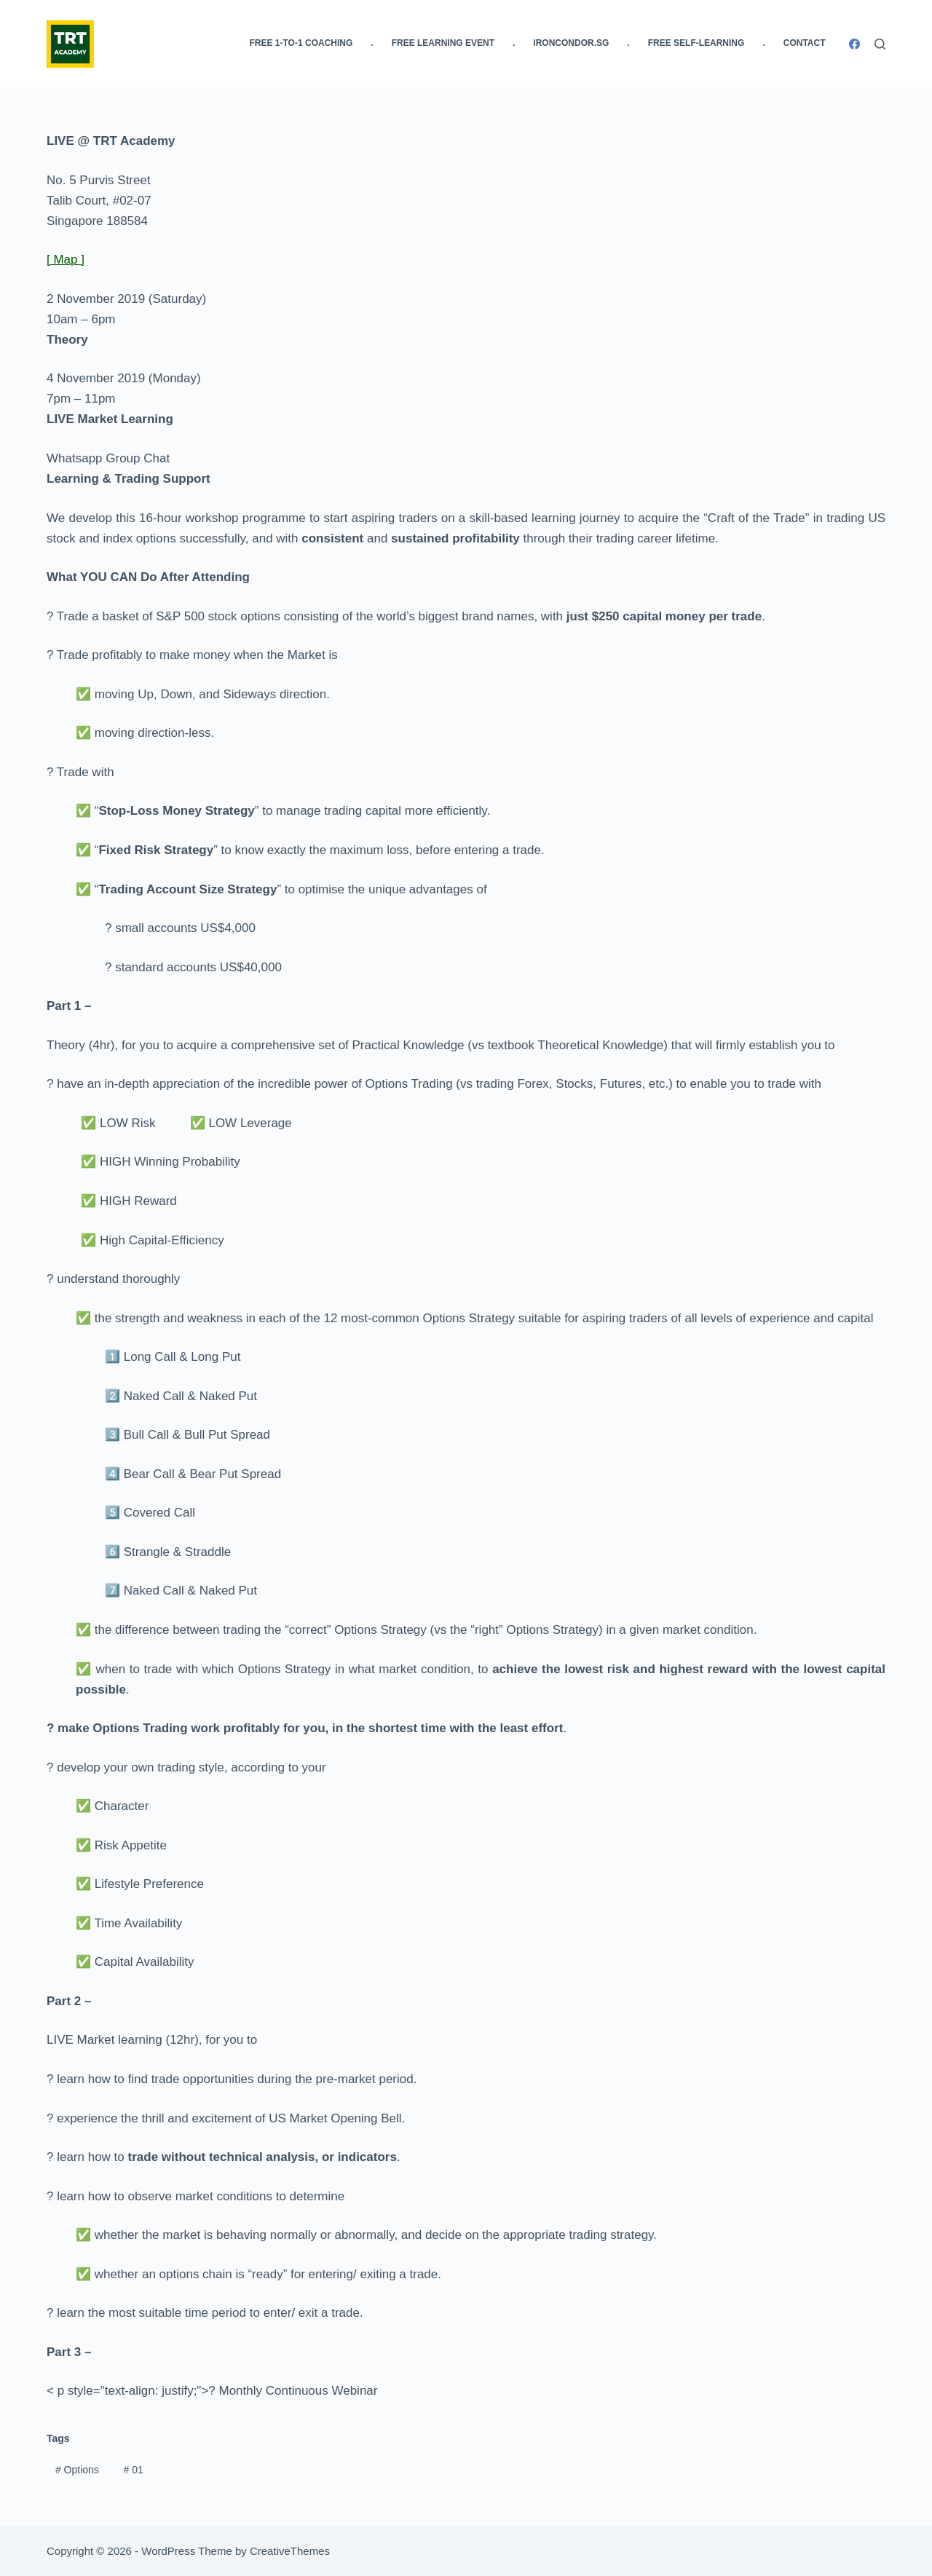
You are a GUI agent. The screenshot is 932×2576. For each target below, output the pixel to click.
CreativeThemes (290, 2551)
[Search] (879, 44)
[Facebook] (854, 44)
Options (77, 2470)
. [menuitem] (372, 43)
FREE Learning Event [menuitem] (443, 43)
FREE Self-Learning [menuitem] (696, 43)
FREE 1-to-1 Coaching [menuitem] (301, 43)
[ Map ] (65, 259)
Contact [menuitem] (804, 43)
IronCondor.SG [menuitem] (571, 43)
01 (133, 2470)
